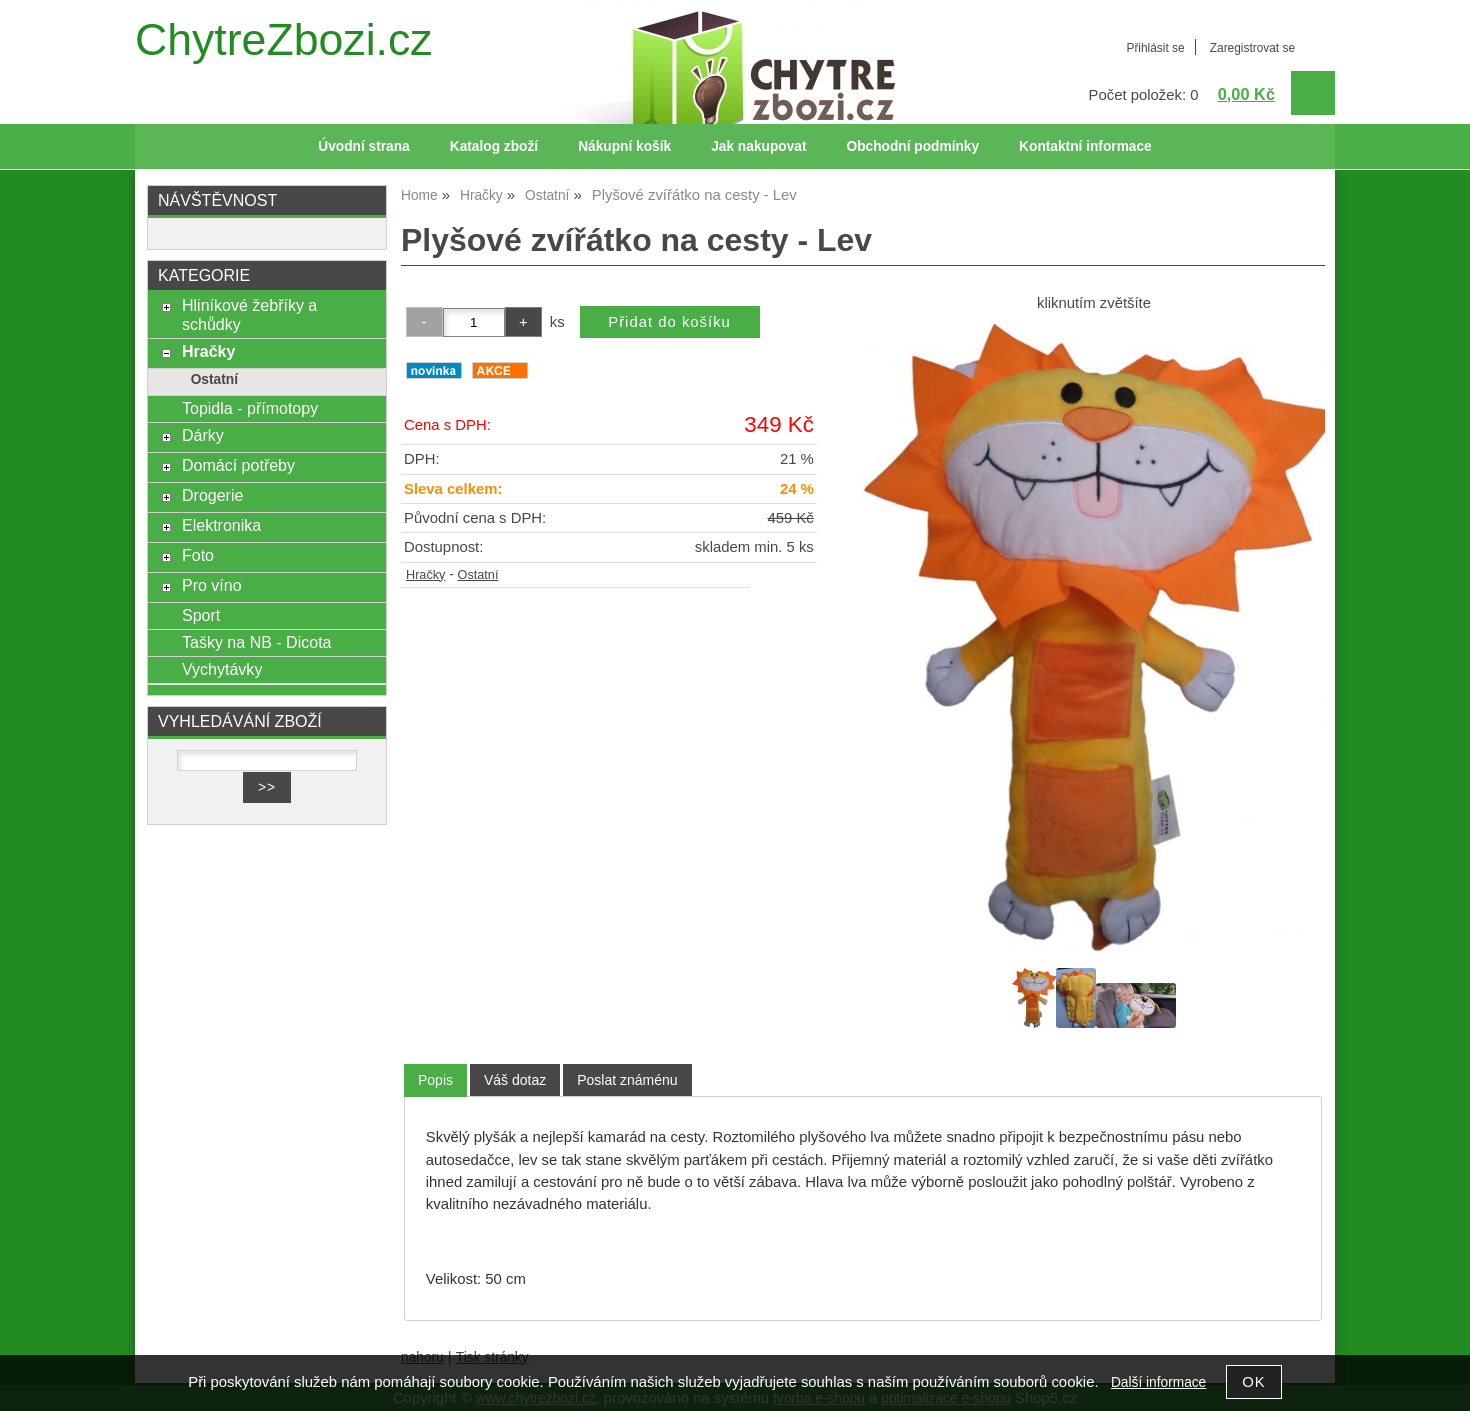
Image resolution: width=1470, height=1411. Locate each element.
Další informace (1158, 1382)
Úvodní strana (363, 146)
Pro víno (212, 585)
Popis (435, 1080)
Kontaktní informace (1085, 146)
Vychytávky (222, 669)
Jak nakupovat (758, 146)
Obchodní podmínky (912, 146)
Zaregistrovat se (1252, 48)
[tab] (435, 1080)
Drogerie (212, 495)
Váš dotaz (515, 1080)
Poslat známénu (627, 1080)
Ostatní (478, 575)
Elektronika (221, 525)
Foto (198, 555)
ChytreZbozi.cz (284, 39)
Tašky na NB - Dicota (257, 642)
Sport (201, 615)
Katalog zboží (494, 146)
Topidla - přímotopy (250, 408)
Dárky (203, 435)
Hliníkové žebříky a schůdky (249, 314)
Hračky (425, 575)
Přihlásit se (1155, 48)
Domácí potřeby (238, 465)
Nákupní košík (624, 146)
